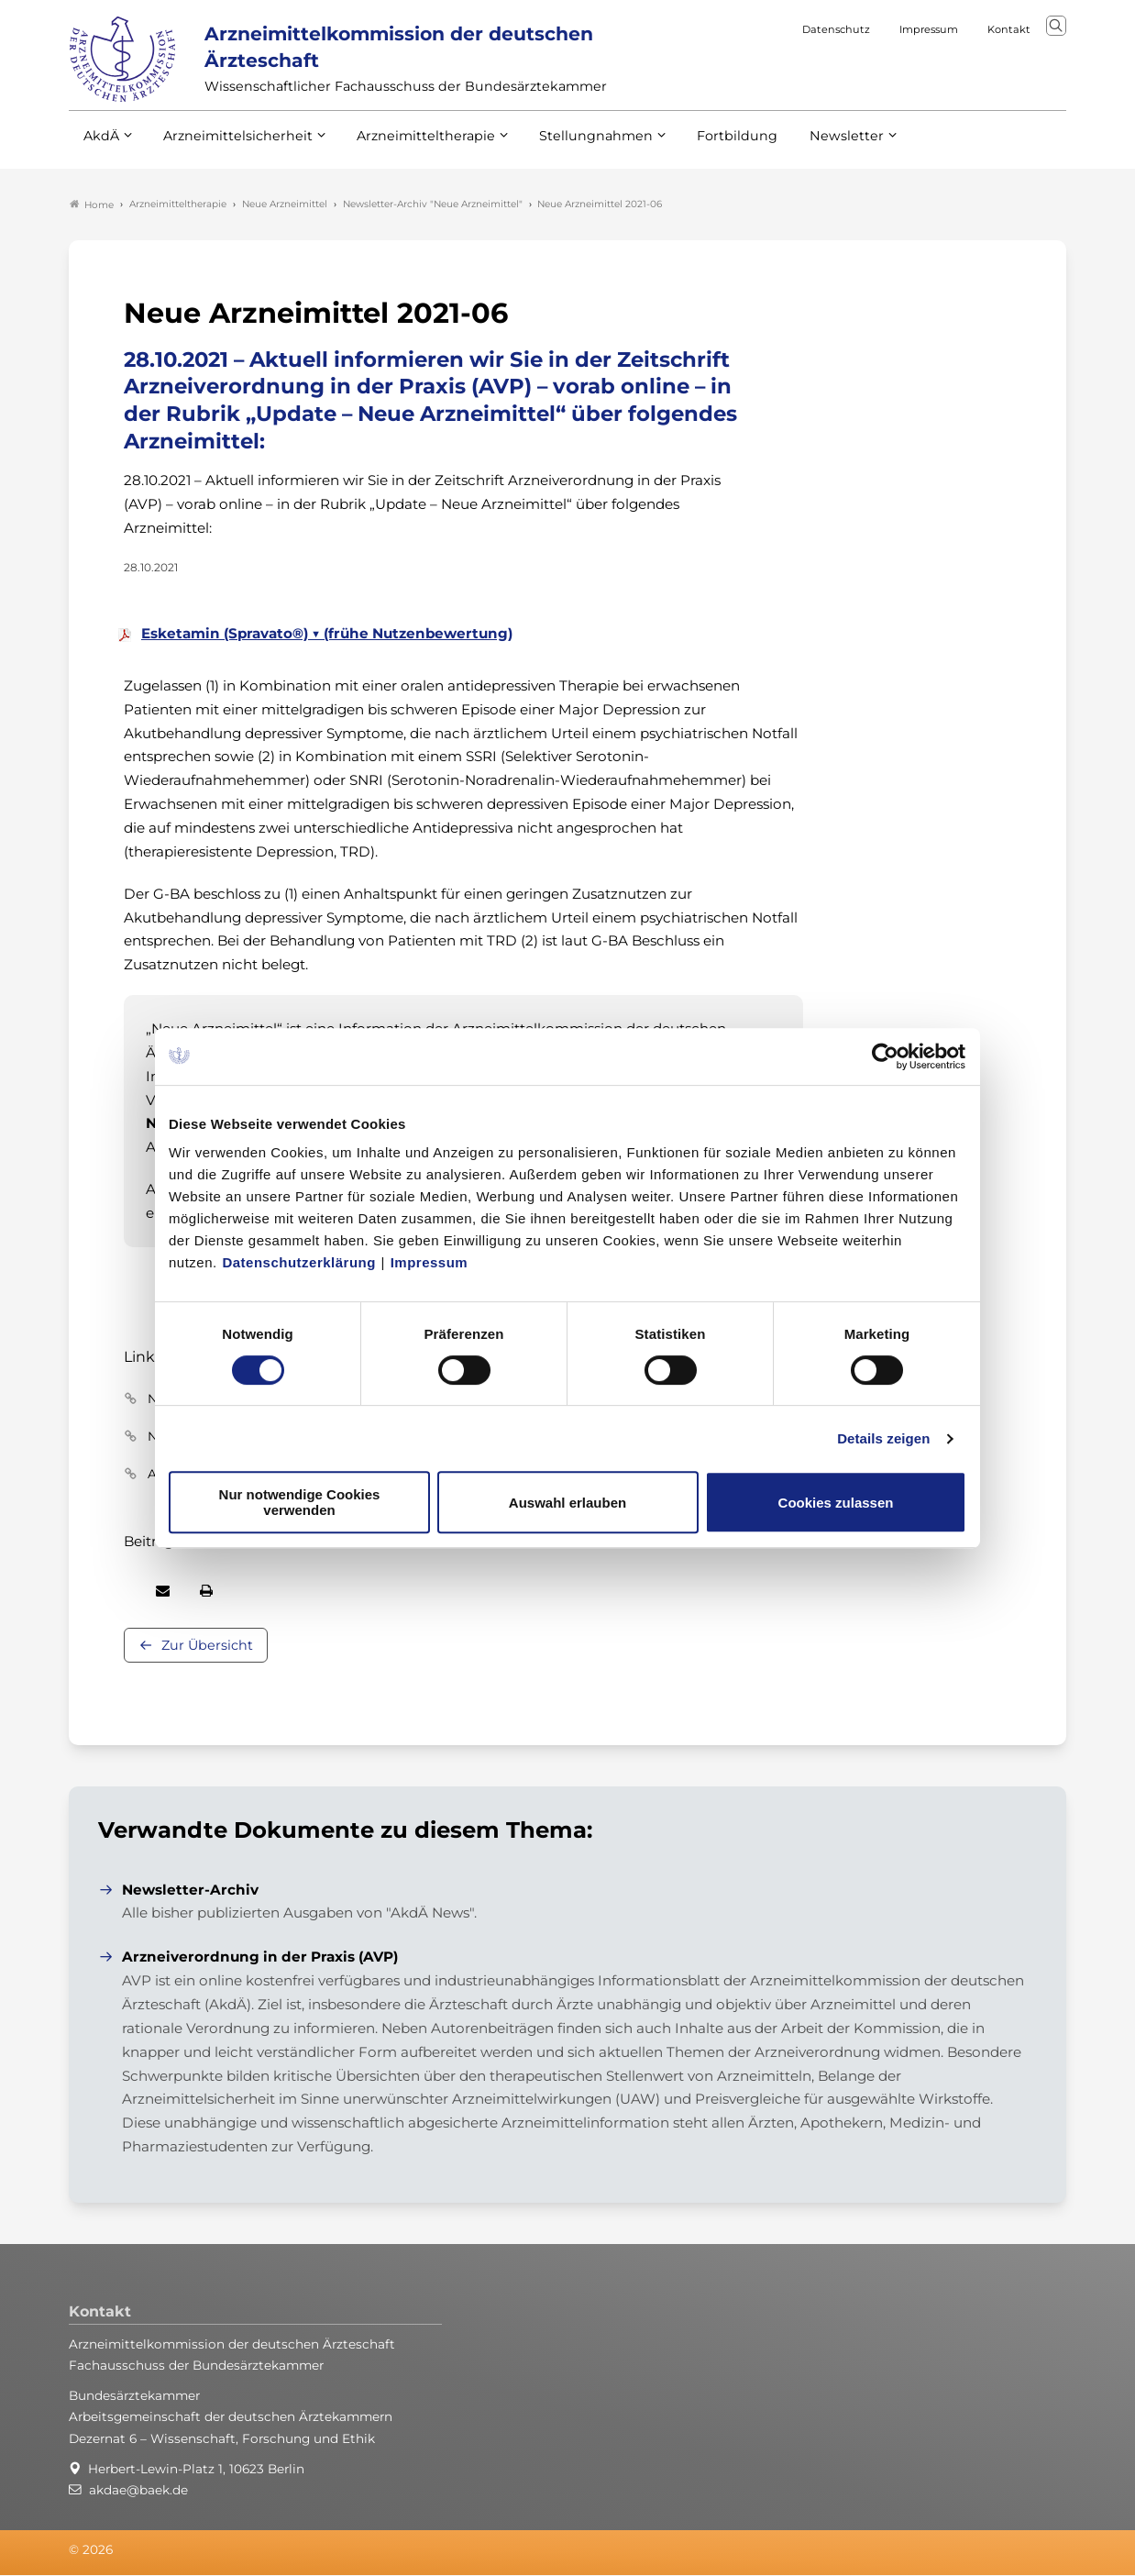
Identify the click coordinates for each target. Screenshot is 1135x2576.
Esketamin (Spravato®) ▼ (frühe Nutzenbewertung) (326, 634)
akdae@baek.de (138, 2490)
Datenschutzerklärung (299, 1262)
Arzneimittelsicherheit (231, 145)
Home (92, 205)
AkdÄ (100, 145)
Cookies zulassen (836, 1502)
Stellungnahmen (571, 145)
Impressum (429, 1262)
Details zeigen (883, 1438)
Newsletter (809, 145)
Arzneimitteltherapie (410, 145)
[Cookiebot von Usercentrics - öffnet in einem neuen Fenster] (886, 1056)
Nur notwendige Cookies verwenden (299, 1502)
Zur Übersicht (207, 1647)
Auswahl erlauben (567, 1502)
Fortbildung (705, 145)
